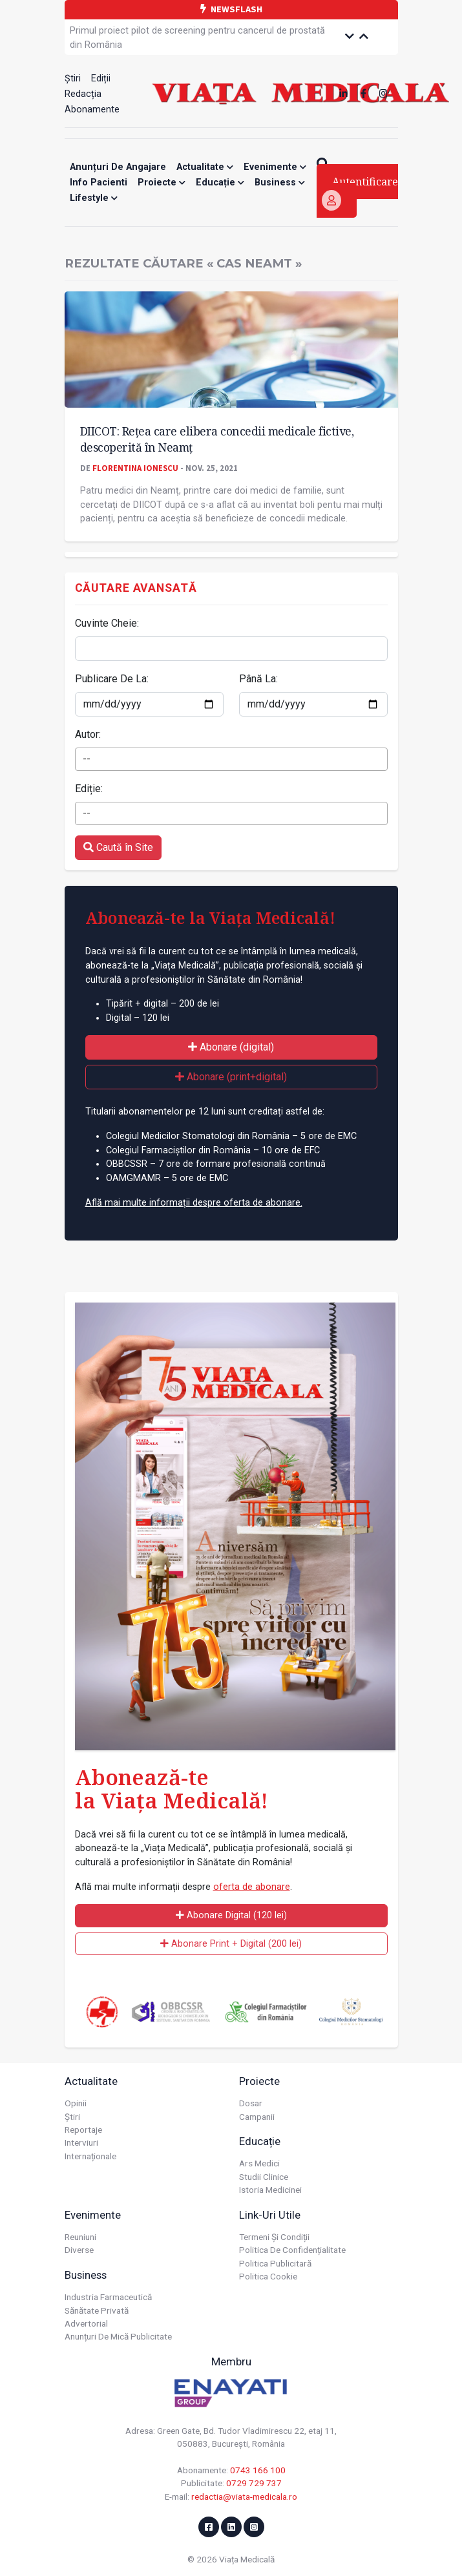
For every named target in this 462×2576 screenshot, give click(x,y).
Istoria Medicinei (270, 2189)
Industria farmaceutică (108, 2297)
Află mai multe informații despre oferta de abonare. (193, 1202)
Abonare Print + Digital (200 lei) (231, 1943)
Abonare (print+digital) (231, 1077)
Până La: (258, 679)
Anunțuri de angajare (118, 167)
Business (280, 182)
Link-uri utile (269, 2214)
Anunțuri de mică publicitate (118, 2336)
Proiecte (161, 182)
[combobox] (231, 759)
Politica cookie (268, 2276)
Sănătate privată (97, 2310)
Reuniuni (80, 2237)
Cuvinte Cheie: (107, 623)
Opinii (76, 2103)
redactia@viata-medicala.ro (244, 2496)
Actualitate (204, 167)
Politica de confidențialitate (292, 2250)
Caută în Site (118, 847)
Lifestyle (94, 198)
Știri (73, 78)
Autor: (88, 734)
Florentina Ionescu (135, 468)
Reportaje (83, 2129)
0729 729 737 (254, 2483)
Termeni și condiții (274, 2237)
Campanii (257, 2116)
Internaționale (90, 2156)
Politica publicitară (275, 2263)
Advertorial (86, 2323)
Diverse (79, 2250)
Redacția (83, 94)
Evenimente (275, 167)
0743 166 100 (258, 2470)
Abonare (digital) (231, 1047)
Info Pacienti (98, 182)
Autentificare (360, 192)
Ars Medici (259, 2163)
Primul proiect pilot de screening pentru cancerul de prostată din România (197, 38)
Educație (220, 182)
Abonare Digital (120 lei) (231, 1915)
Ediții (100, 78)
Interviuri (81, 2142)
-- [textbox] (86, 759)
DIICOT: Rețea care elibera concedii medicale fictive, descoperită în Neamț (217, 439)
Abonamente (92, 109)
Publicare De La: (112, 679)
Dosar (250, 2103)
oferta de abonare (251, 1886)
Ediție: (89, 788)
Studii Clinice (263, 2177)
